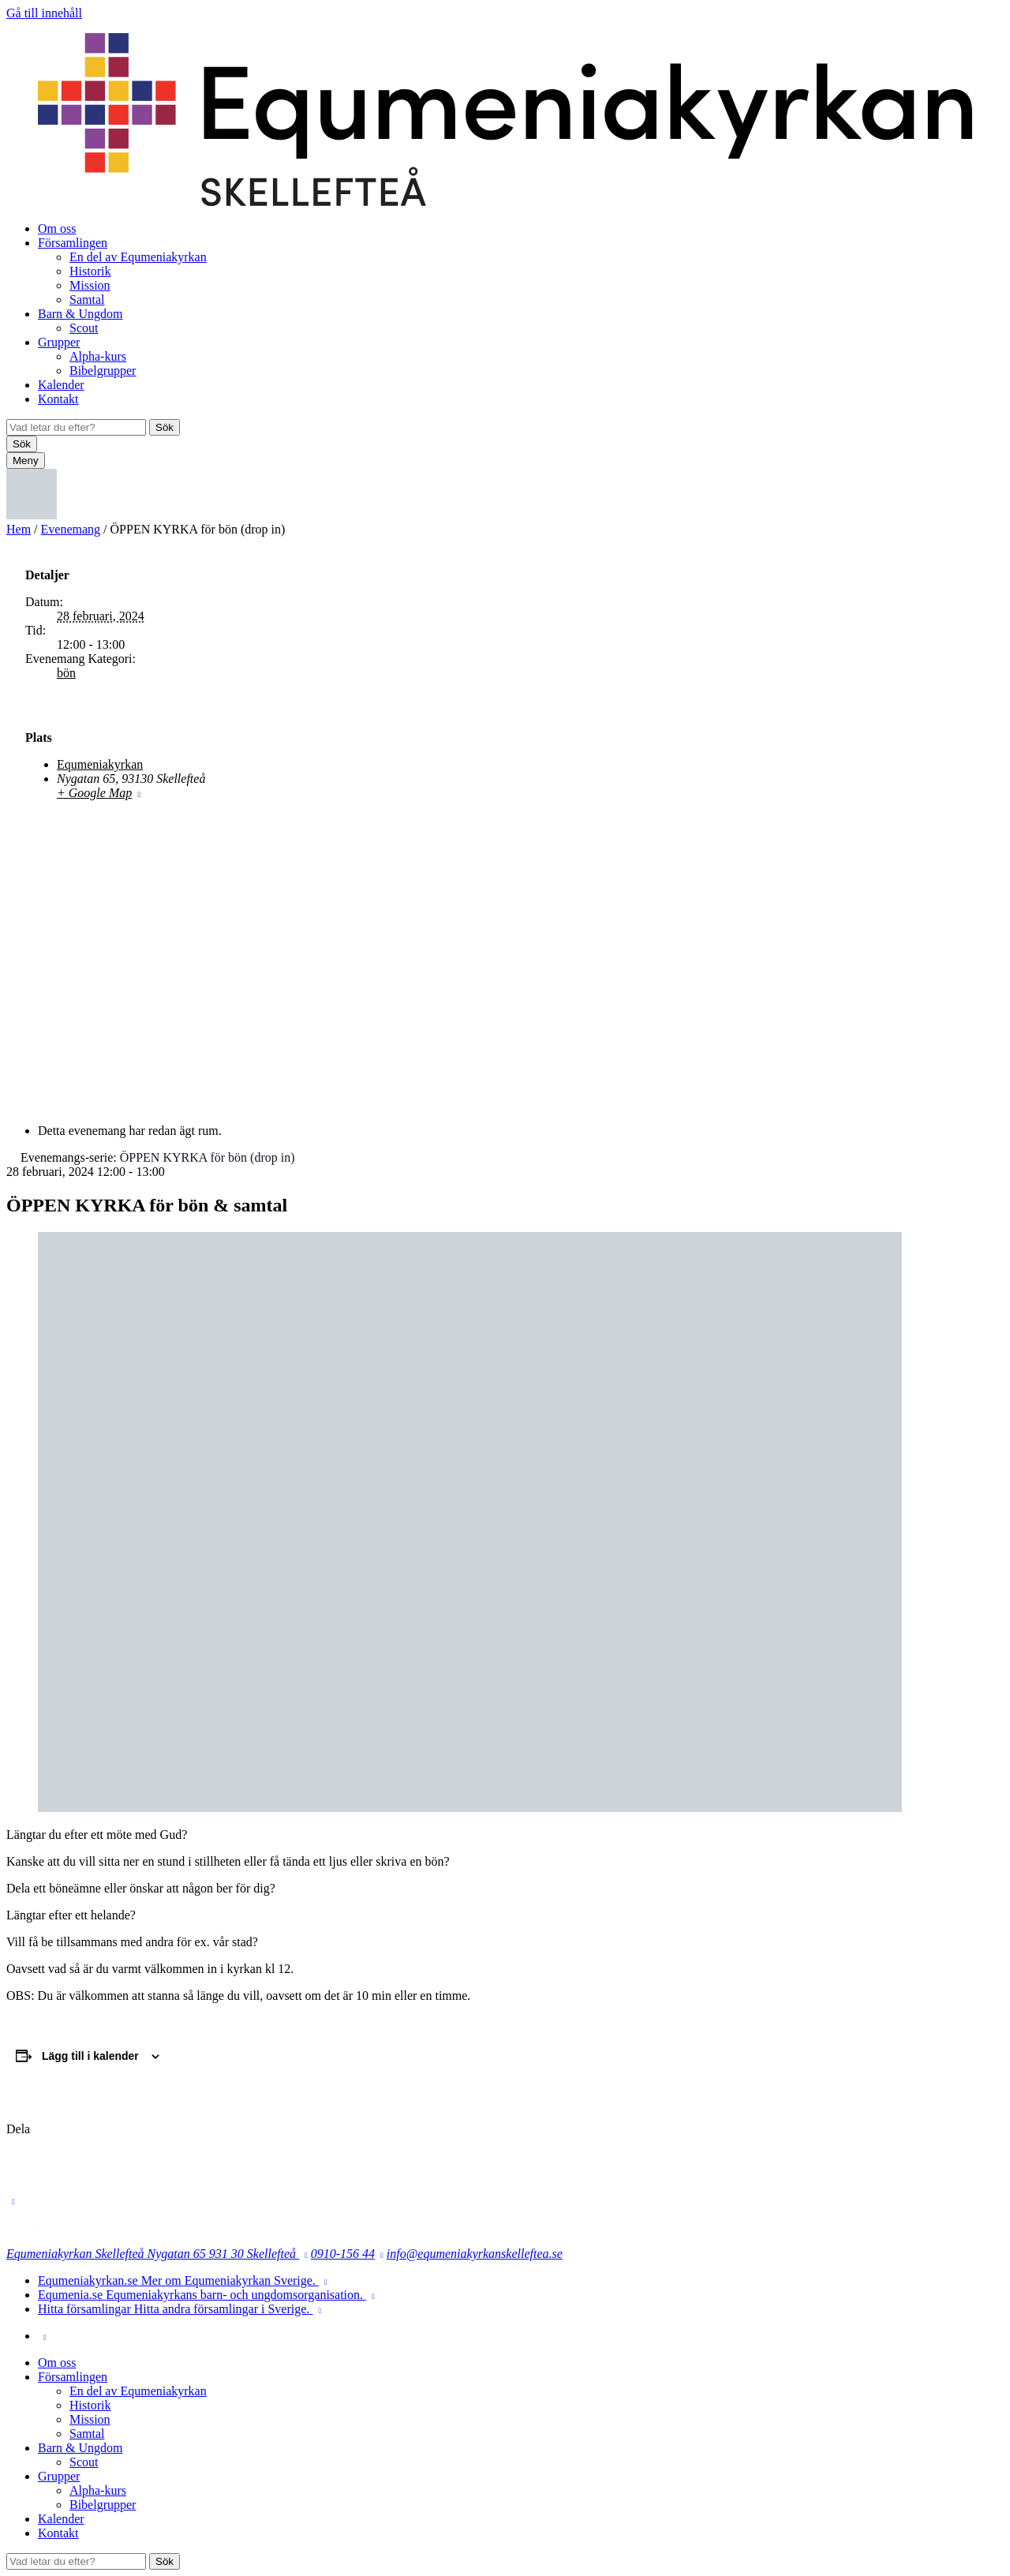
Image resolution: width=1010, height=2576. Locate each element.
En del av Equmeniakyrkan (138, 257)
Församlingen (72, 242)
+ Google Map (94, 792)
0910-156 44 (343, 2253)
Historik (89, 271)
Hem (18, 529)
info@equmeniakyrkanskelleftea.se (475, 2253)
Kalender (61, 384)
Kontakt (58, 399)
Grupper (59, 342)
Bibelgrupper (102, 370)
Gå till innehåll (44, 13)
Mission (89, 285)
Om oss (57, 228)
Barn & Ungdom (80, 313)
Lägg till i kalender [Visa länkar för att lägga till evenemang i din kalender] (90, 2056)
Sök (164, 427)
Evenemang (71, 529)
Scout (83, 328)
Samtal (86, 299)
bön (66, 673)
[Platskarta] (505, 951)
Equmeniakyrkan (100, 764)
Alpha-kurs (97, 356)
